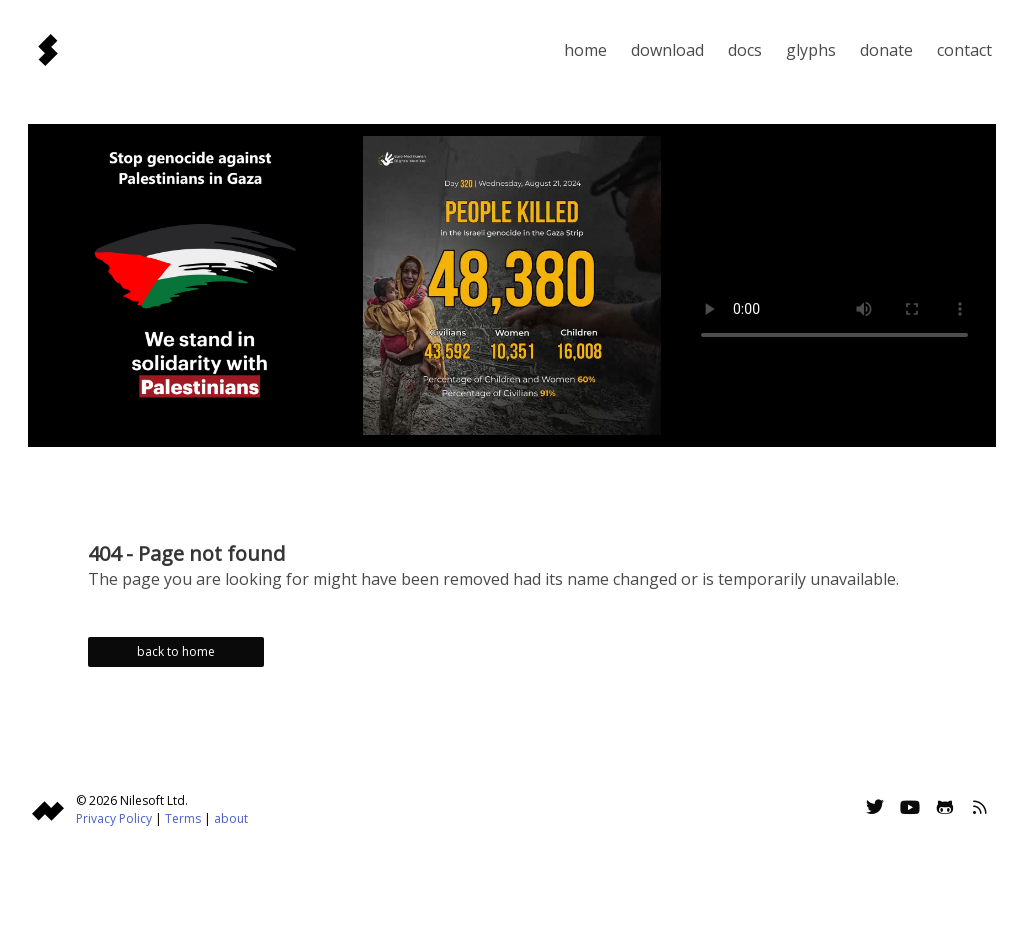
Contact (964, 50)
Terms (183, 818)
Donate (886, 50)
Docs (745, 50)
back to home (176, 651)
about (231, 818)
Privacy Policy (114, 818)
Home (585, 50)
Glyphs (811, 50)
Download (667, 50)
